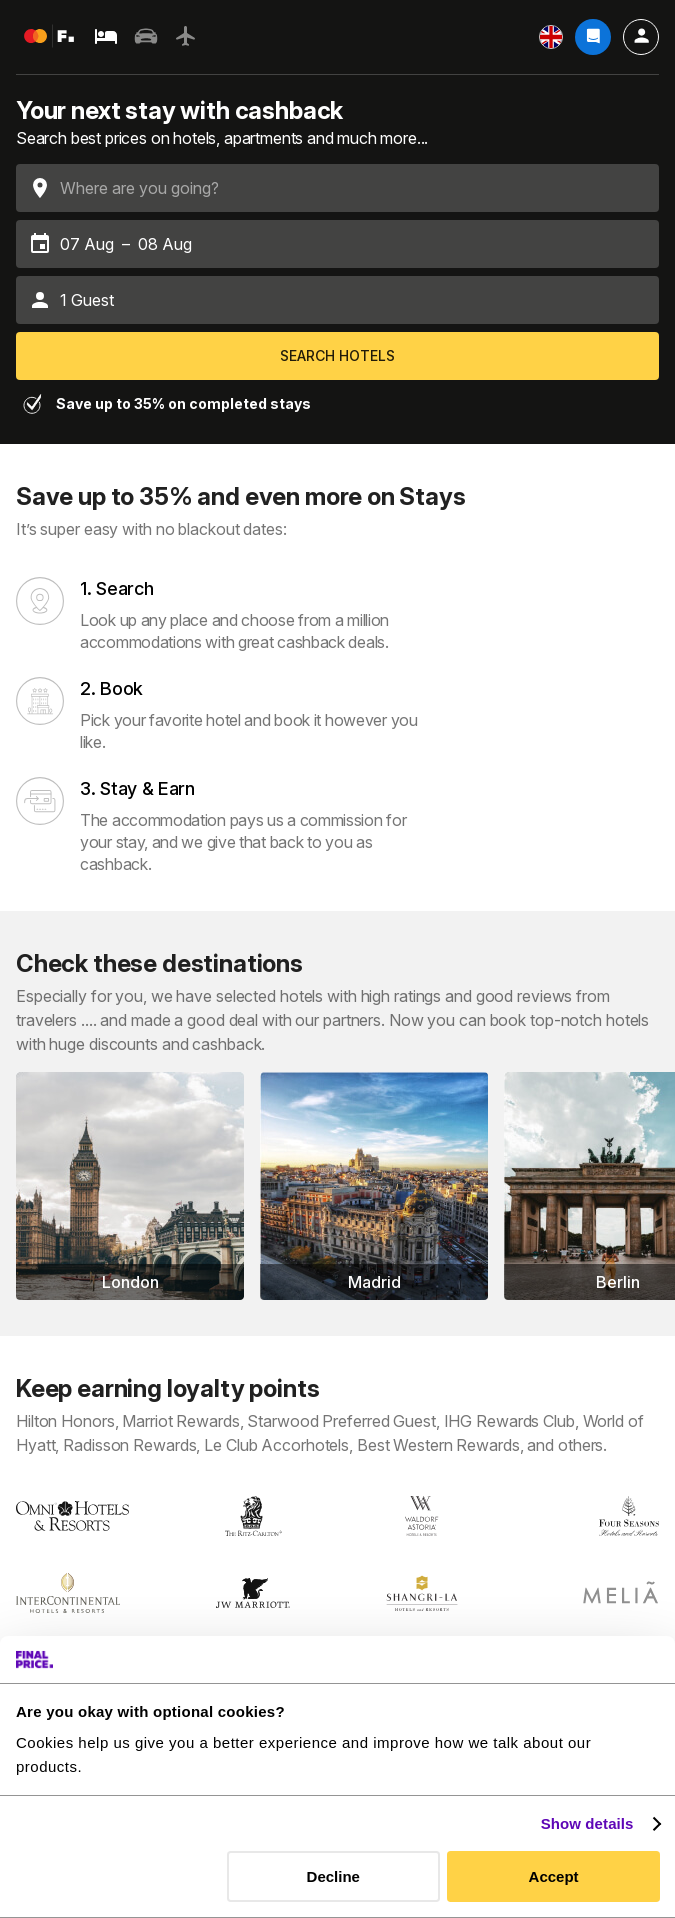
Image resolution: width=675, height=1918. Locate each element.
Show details (587, 1823)
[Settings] (551, 37)
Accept (554, 1876)
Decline (333, 1876)
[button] (337, 300)
